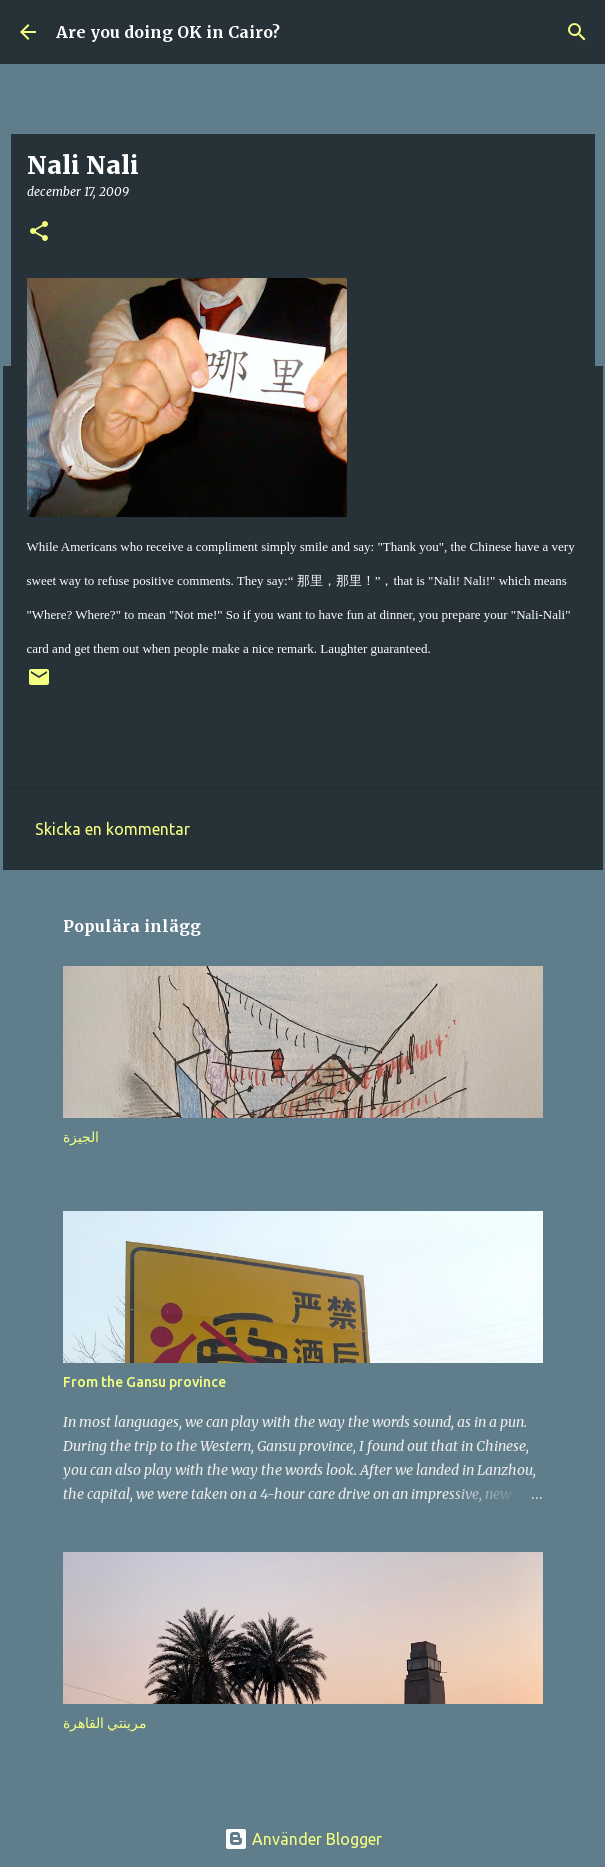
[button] (39, 232)
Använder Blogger (303, 1839)
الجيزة (81, 1137)
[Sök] (577, 32)
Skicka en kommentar (112, 829)
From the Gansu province (144, 1382)
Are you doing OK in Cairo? (168, 32)
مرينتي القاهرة (105, 1723)
